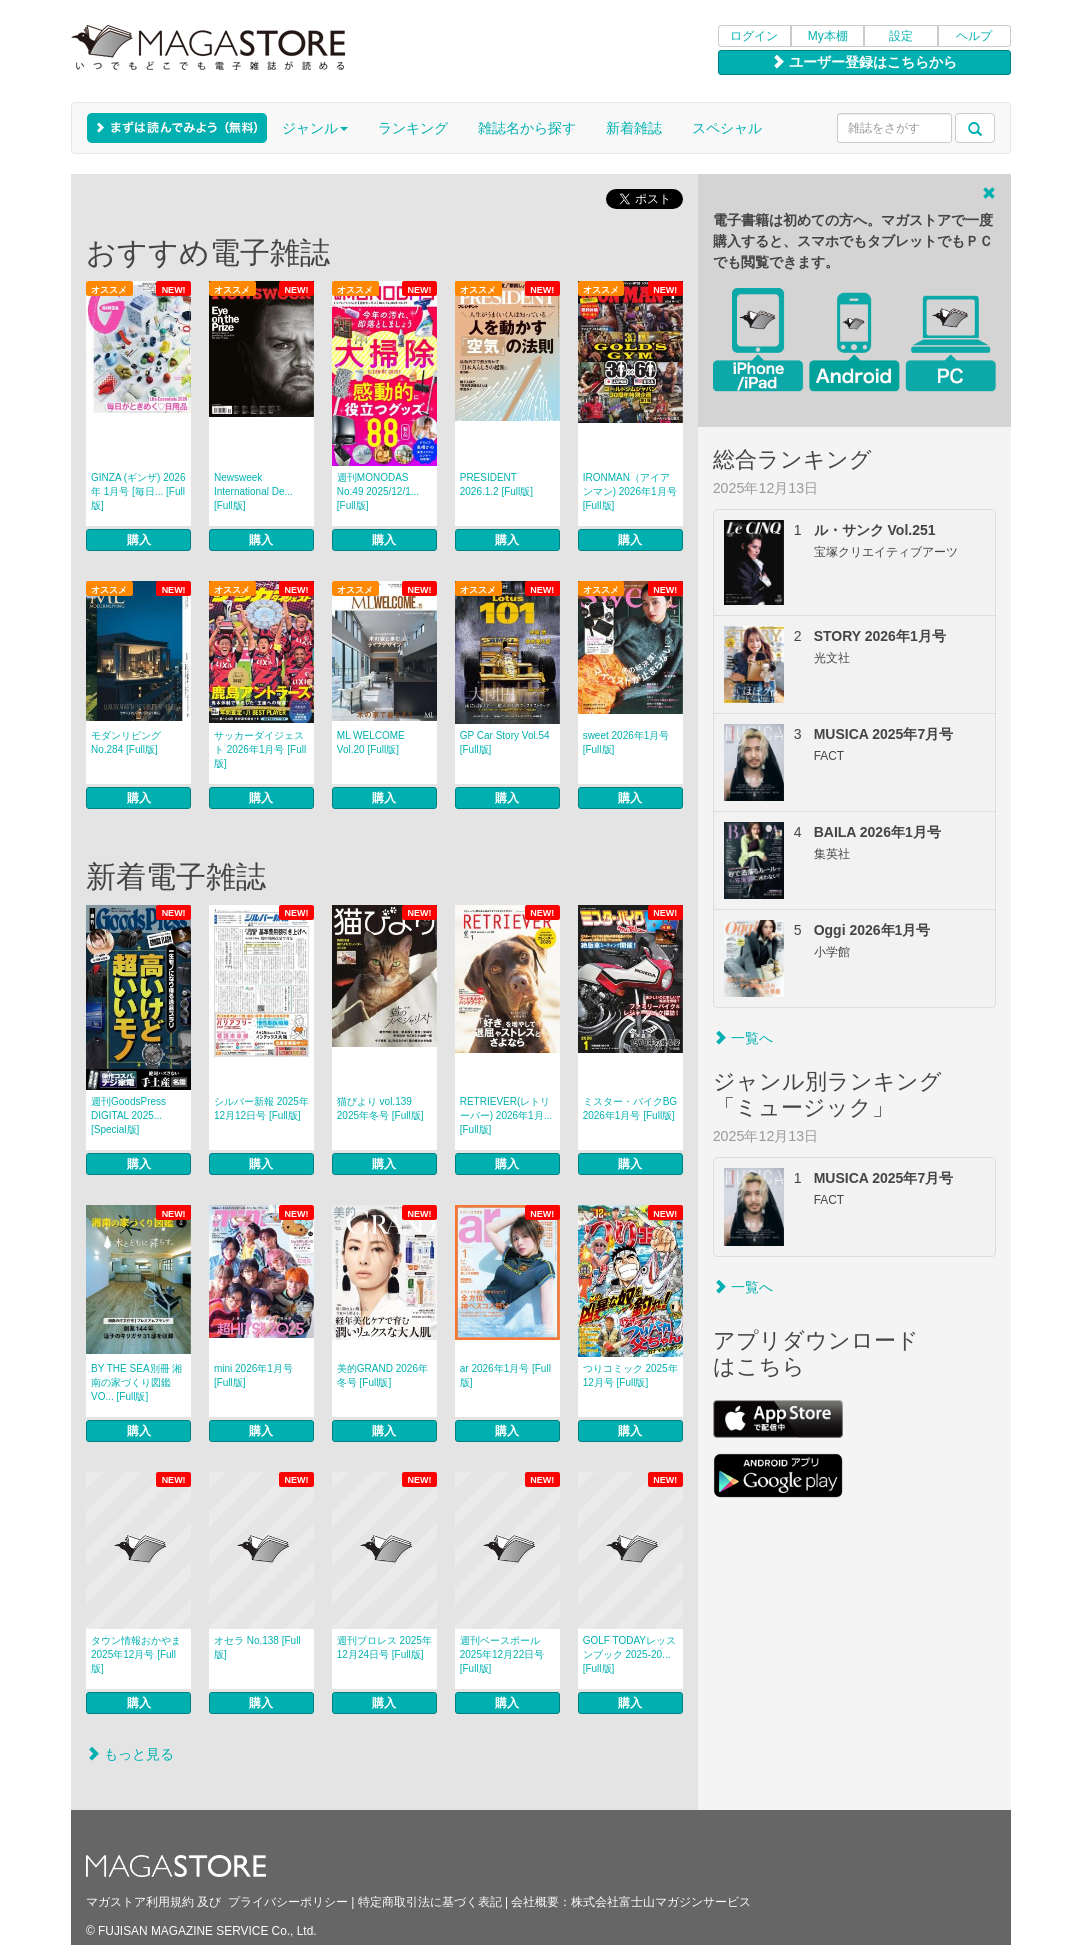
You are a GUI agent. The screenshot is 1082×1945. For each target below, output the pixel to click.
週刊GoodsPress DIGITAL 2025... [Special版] (128, 1115)
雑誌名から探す (527, 128)
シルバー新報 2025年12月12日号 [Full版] (261, 1108)
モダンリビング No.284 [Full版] (126, 742)
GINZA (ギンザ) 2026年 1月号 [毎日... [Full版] (138, 491)
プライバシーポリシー (288, 1902)
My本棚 (828, 36)
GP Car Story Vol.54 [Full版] (505, 742)
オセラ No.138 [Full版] (257, 1647)
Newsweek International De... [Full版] (253, 491)
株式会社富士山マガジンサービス (661, 1902)
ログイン (754, 36)
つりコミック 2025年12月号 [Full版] (630, 1375)
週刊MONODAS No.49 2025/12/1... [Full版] (378, 491)
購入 (139, 540)
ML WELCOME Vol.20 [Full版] (371, 742)
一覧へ (743, 1038)
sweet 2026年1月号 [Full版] (626, 742)
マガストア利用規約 (140, 1902)
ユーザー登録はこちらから (864, 62)
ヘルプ (974, 36)
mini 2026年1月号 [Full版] (253, 1375)
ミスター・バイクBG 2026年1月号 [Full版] (630, 1108)
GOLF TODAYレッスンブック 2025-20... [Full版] (629, 1654)
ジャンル (315, 128)
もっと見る (130, 1754)
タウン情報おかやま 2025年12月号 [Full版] (136, 1654)
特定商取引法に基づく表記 (430, 1902)
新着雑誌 (634, 128)
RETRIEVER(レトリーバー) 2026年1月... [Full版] (506, 1115)
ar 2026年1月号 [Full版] (505, 1375)
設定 (901, 36)
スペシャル (727, 128)
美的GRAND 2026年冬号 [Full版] (382, 1375)
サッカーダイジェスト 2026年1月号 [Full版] (260, 749)
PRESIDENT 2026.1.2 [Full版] (496, 484)
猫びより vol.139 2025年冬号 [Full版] (380, 1108)
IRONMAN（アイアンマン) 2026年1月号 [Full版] (630, 491)
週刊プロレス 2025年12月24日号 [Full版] (384, 1647)
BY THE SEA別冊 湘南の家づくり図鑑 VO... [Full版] (136, 1382)
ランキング (413, 128)
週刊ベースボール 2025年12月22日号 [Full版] (502, 1654)
